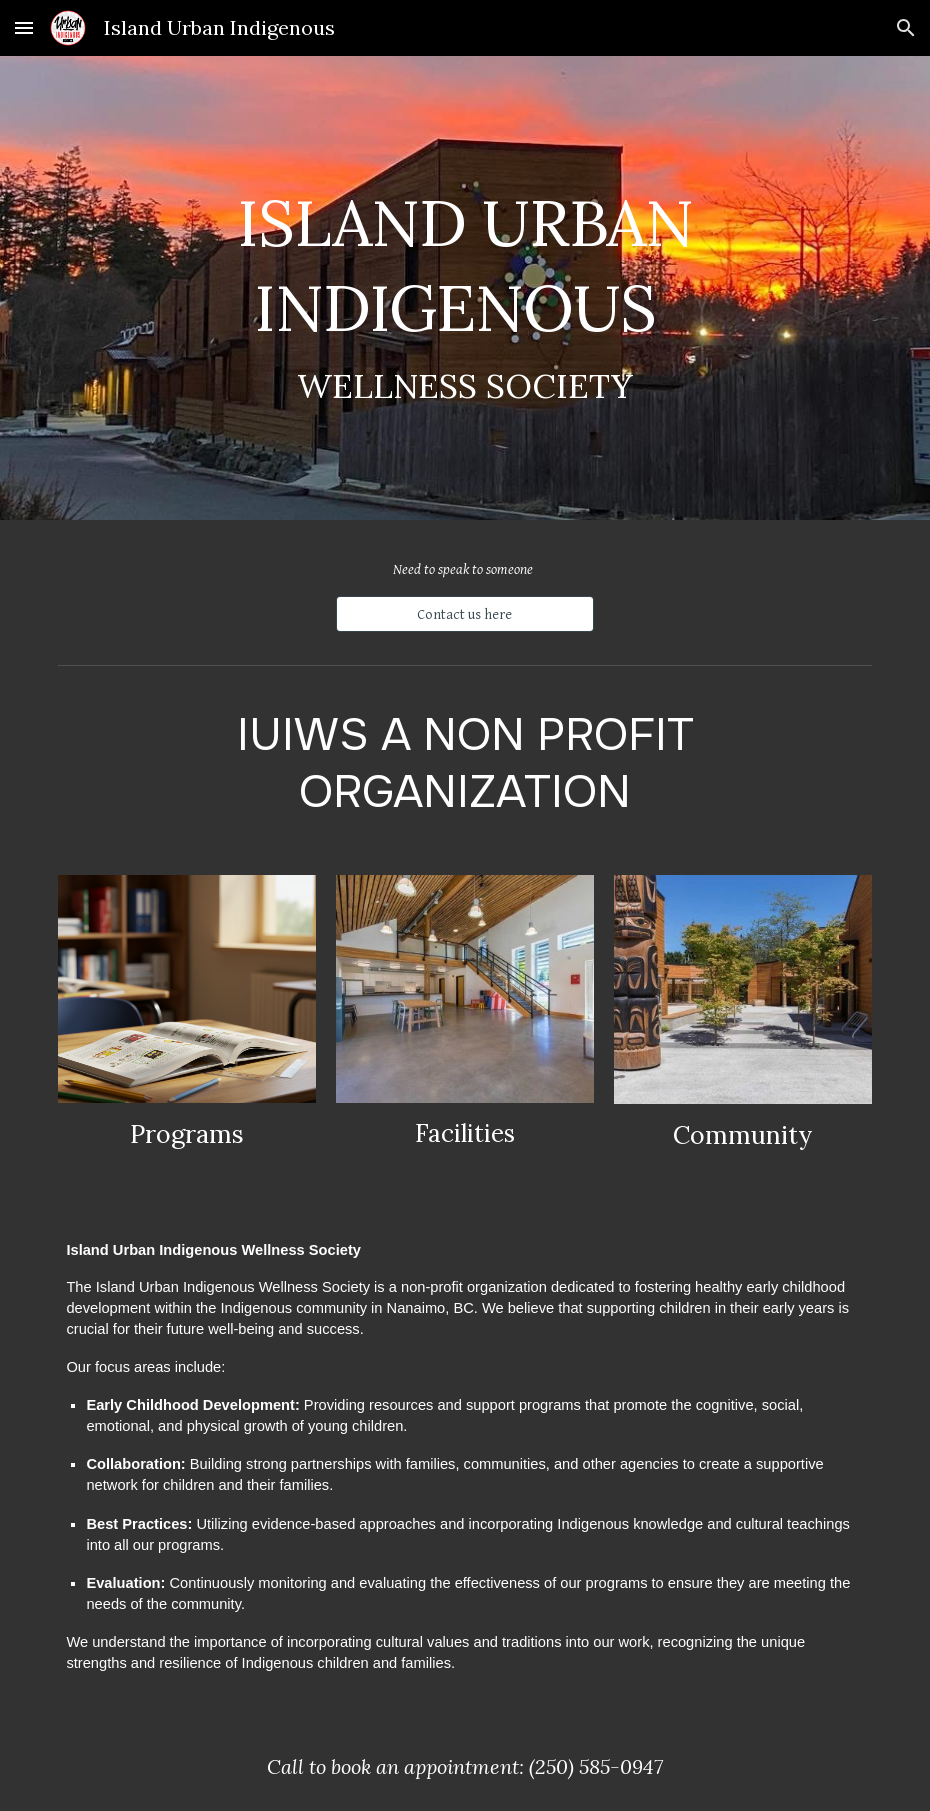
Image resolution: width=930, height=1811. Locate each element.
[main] (464, 288)
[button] (24, 27)
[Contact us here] (464, 614)
